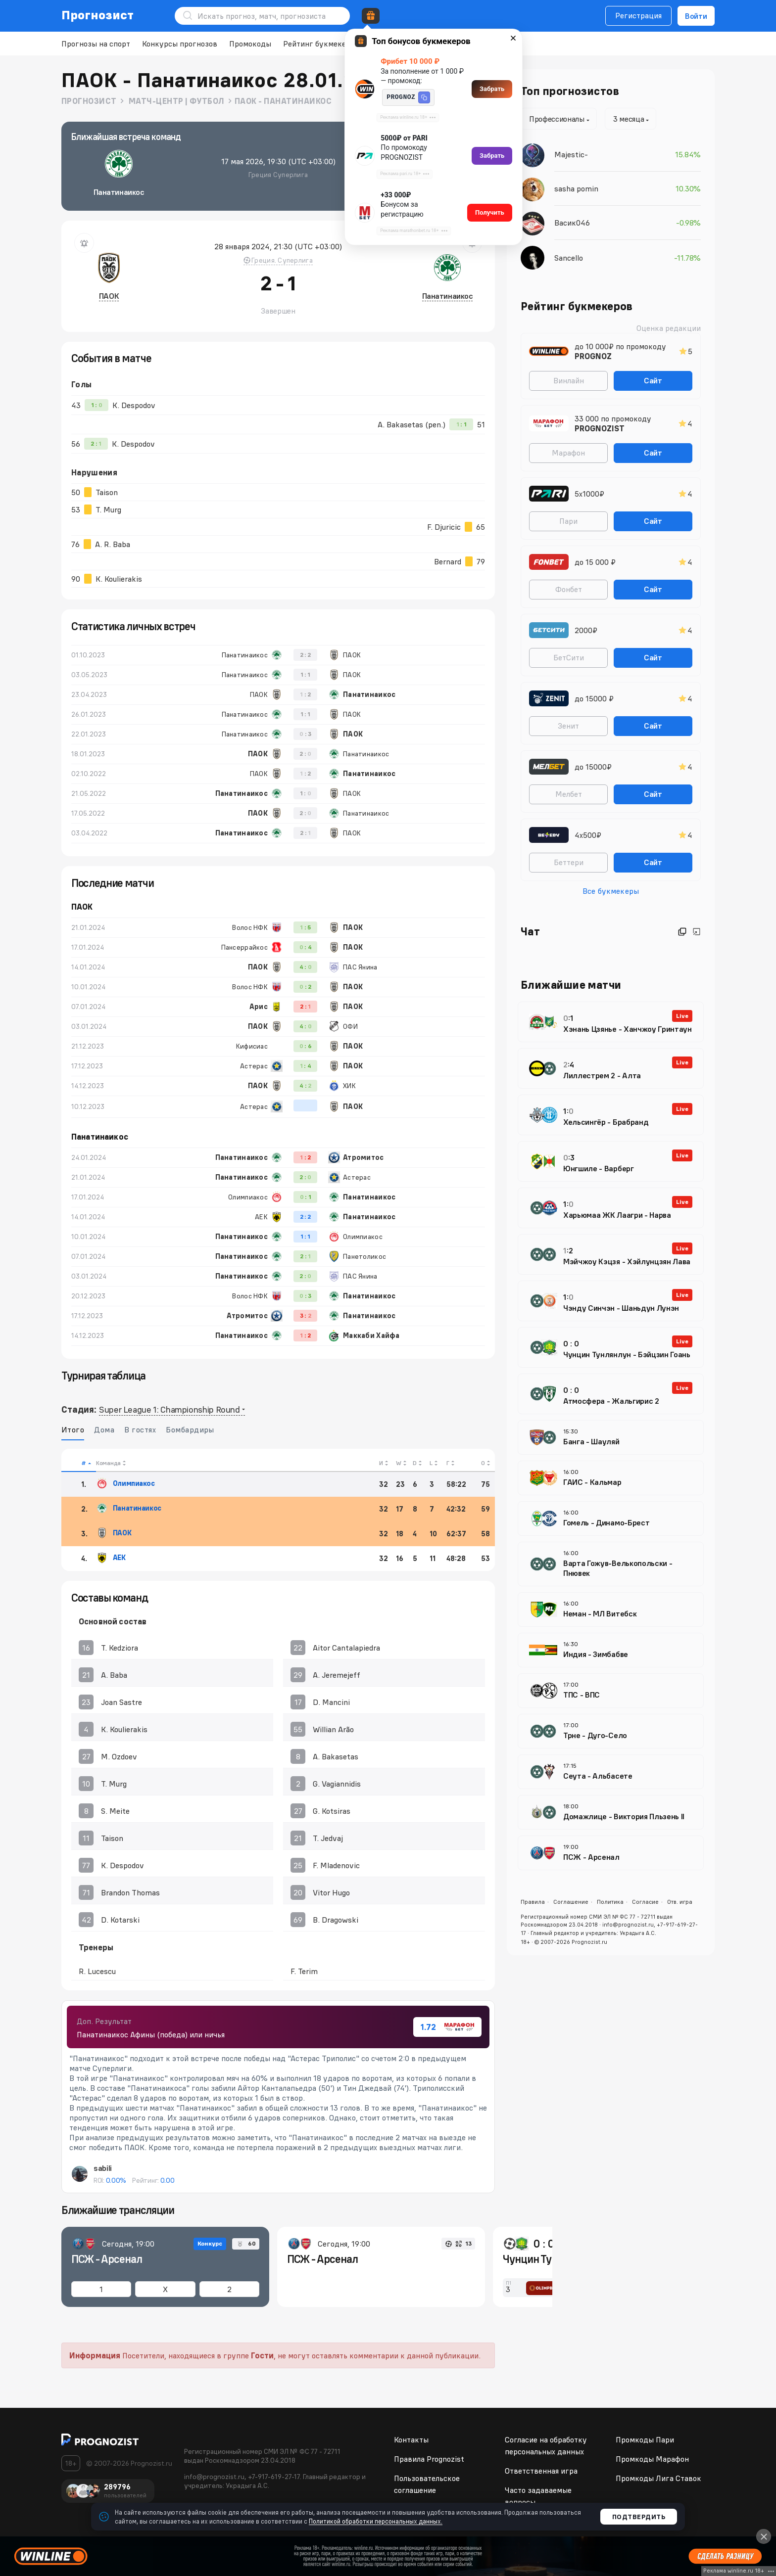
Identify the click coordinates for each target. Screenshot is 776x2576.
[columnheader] (78, 1460)
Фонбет (568, 589)
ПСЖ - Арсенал (106, 2259)
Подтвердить (639, 2517)
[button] (424, 97)
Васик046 (572, 223)
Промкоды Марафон (652, 2459)
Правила (533, 1901)
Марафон (568, 453)
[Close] (763, 2536)
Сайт (653, 380)
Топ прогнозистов (570, 91)
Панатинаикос (447, 296)
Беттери (568, 862)
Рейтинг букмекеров (321, 43)
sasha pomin (576, 188)
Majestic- (571, 154)
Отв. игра (679, 1901)
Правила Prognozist (429, 2459)
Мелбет (568, 794)
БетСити (568, 657)
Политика (610, 1901)
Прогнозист (97, 14)
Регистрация (638, 15)
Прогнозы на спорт (95, 43)
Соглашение (570, 1901)
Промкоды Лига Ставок (658, 2478)
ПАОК (109, 296)
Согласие (645, 1901)
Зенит (568, 726)
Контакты (411, 2439)
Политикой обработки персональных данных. (375, 2521)
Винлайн (568, 380)
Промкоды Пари (645, 2439)
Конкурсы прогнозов (179, 43)
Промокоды (250, 43)
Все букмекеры (610, 891)
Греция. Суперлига (278, 260)
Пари (568, 521)
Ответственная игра (541, 2471)
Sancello (568, 258)
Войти (696, 16)
